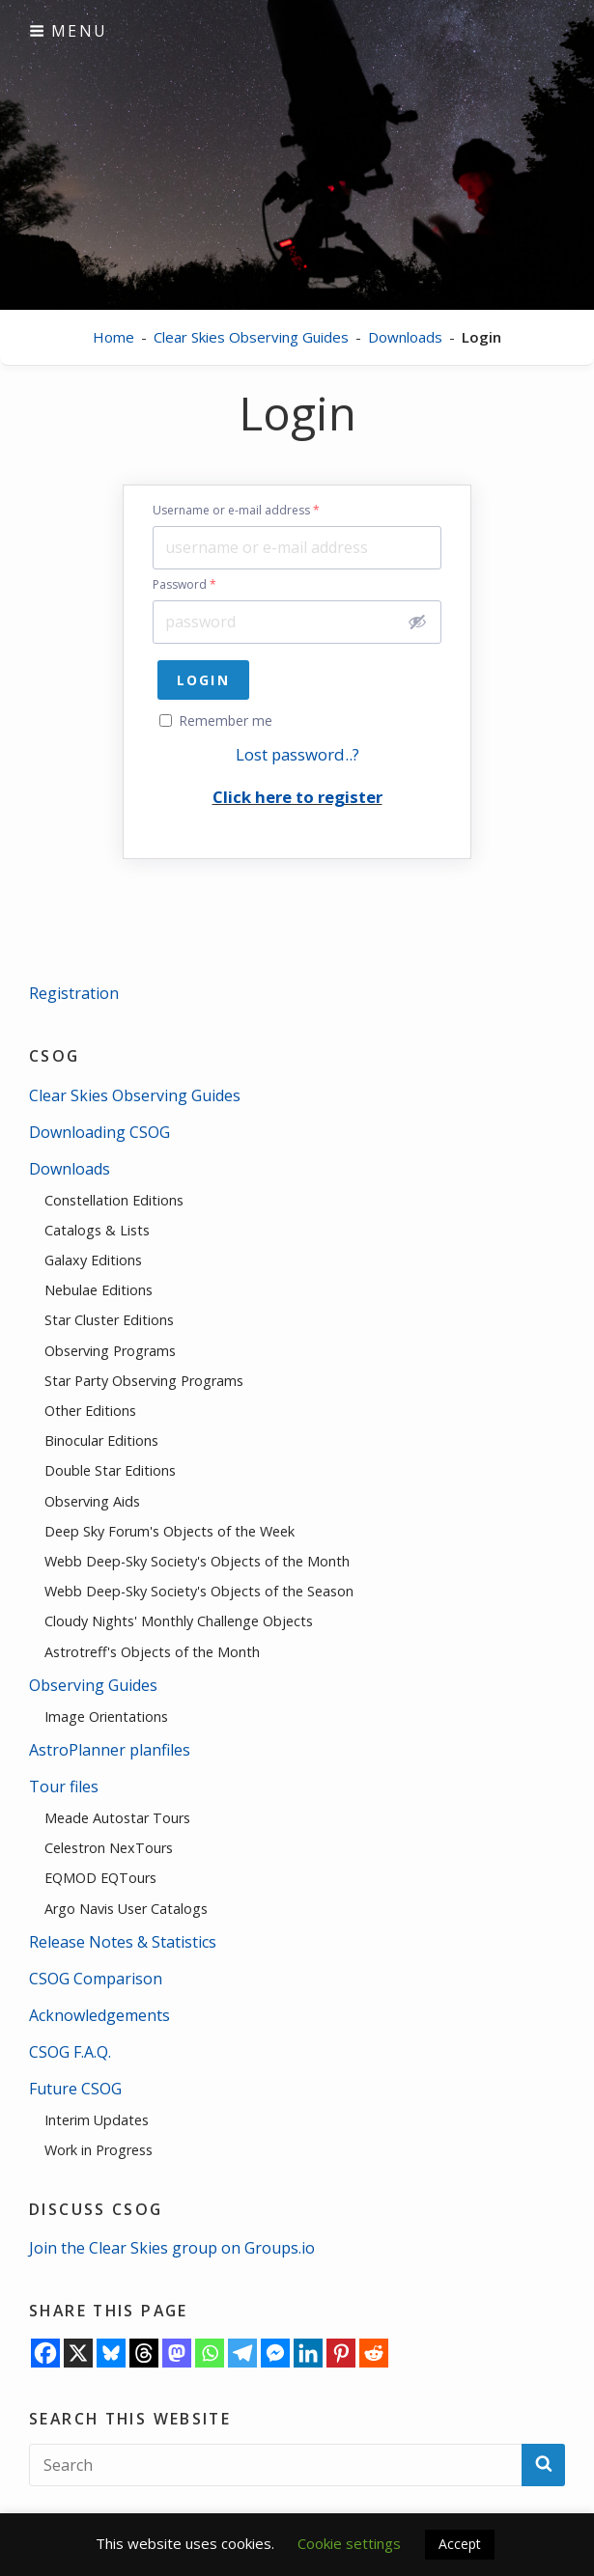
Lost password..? (297, 754)
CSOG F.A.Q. (70, 2052)
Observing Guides (93, 1685)
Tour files (64, 1786)
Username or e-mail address (236, 510)
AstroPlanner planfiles (109, 1749)
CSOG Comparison (95, 1978)
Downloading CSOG (99, 1132)
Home (113, 336)
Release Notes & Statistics (122, 1942)
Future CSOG (75, 2088)
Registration (74, 993)
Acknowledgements (99, 2015)
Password (184, 585)
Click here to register (297, 797)
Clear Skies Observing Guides (251, 336)
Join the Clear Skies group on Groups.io (172, 2247)
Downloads (405, 336)
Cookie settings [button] (349, 2543)
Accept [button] (459, 2543)
